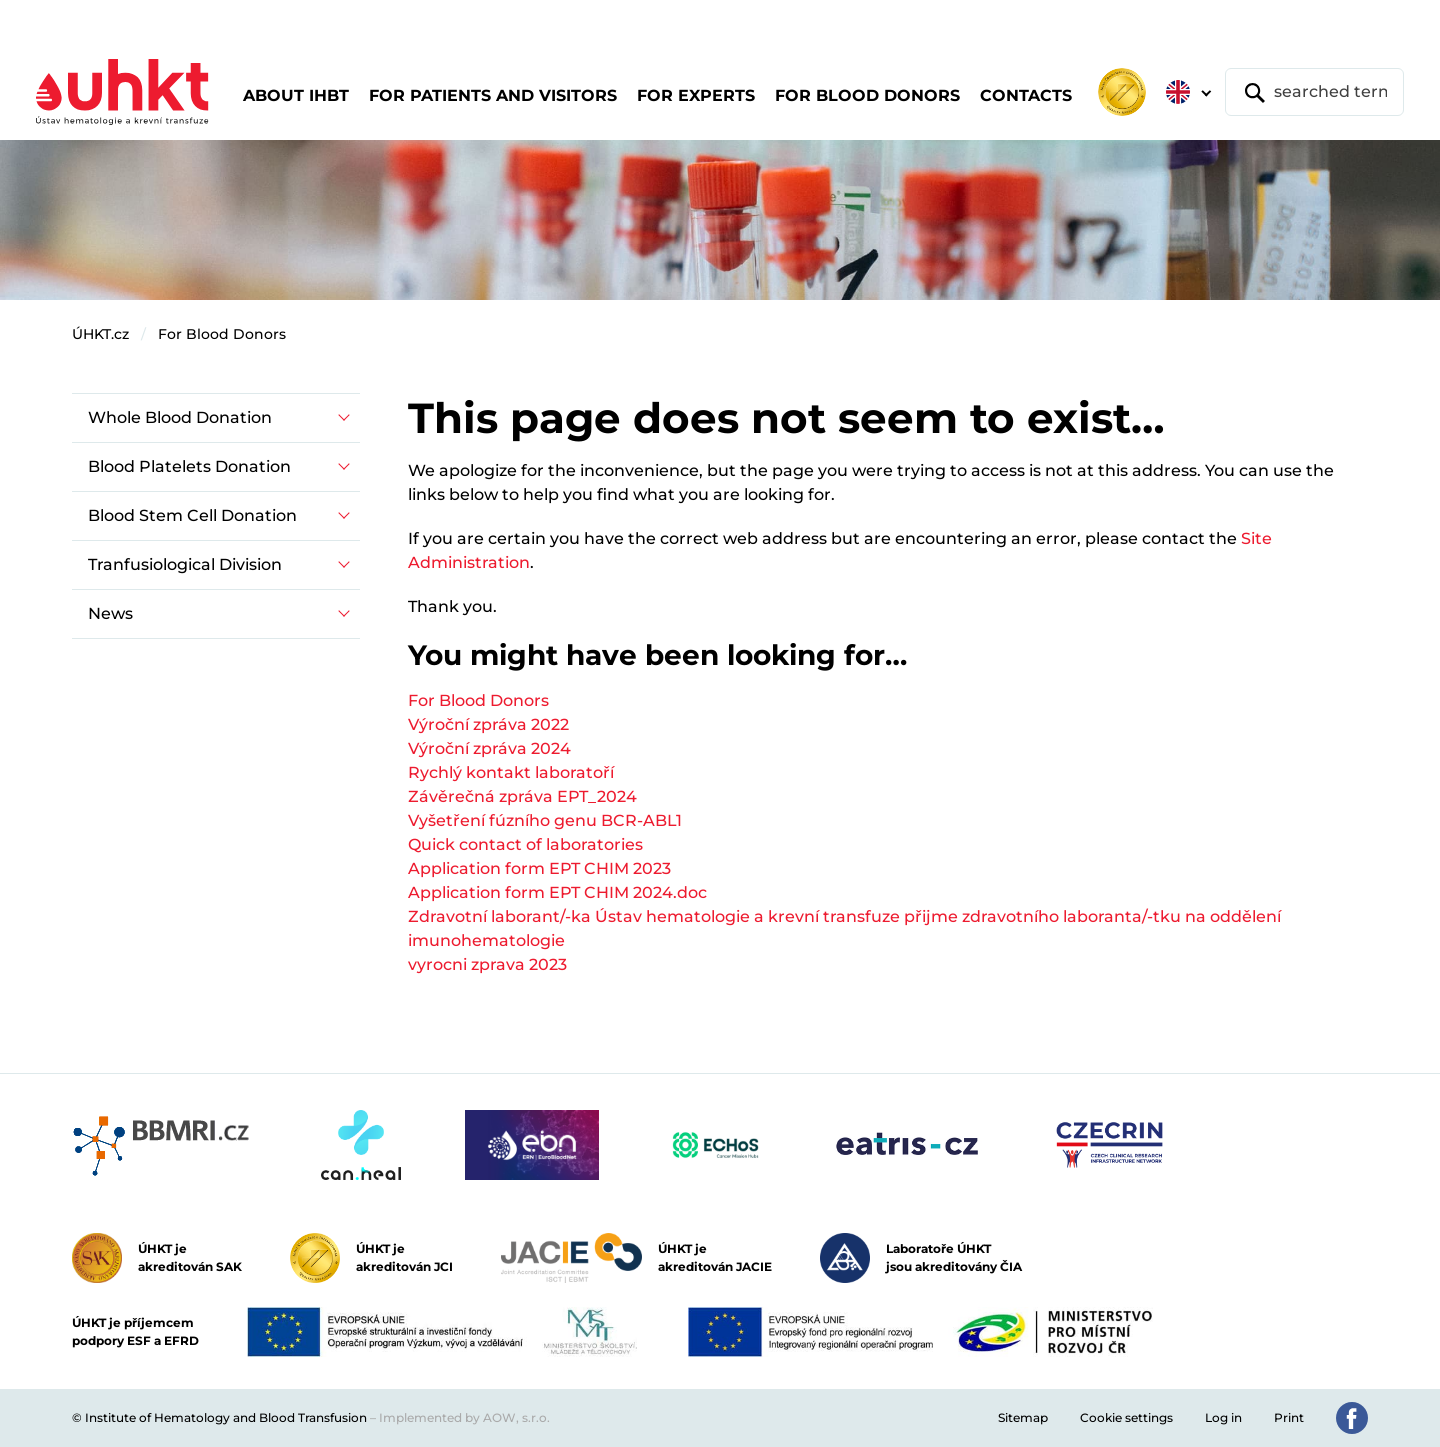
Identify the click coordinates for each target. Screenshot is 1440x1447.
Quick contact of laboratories (525, 844)
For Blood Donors (222, 334)
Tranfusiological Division (185, 564)
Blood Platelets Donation (189, 466)
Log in (1223, 1417)
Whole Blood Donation (180, 417)
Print (1289, 1417)
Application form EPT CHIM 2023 (539, 868)
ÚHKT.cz (100, 334)
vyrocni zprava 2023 (487, 964)
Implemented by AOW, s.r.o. (464, 1417)
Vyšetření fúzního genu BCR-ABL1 (545, 820)
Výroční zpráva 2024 (489, 748)
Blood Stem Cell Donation (192, 515)
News (110, 613)
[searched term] (1314, 92)
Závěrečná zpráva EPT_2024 (522, 796)
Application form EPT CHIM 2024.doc (557, 892)
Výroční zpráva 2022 (488, 724)
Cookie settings (1126, 1417)
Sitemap (1023, 1417)
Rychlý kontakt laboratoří (511, 772)
